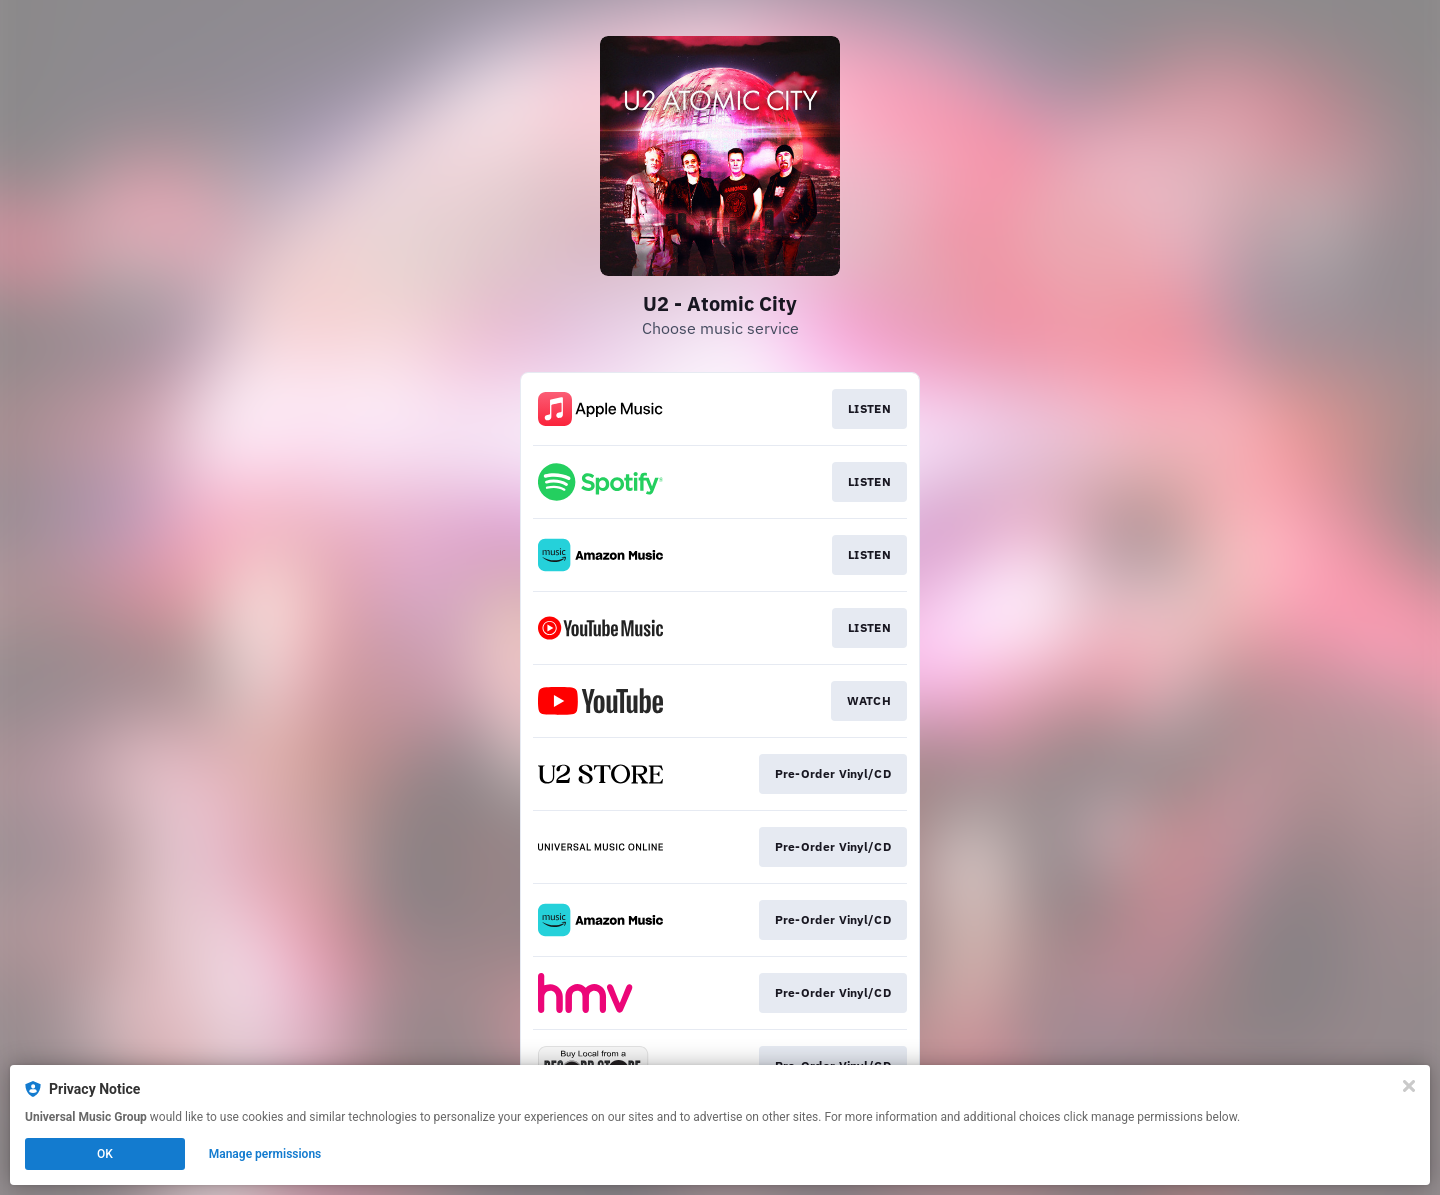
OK (105, 1154)
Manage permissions (265, 1154)
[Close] (1409, 1086)
